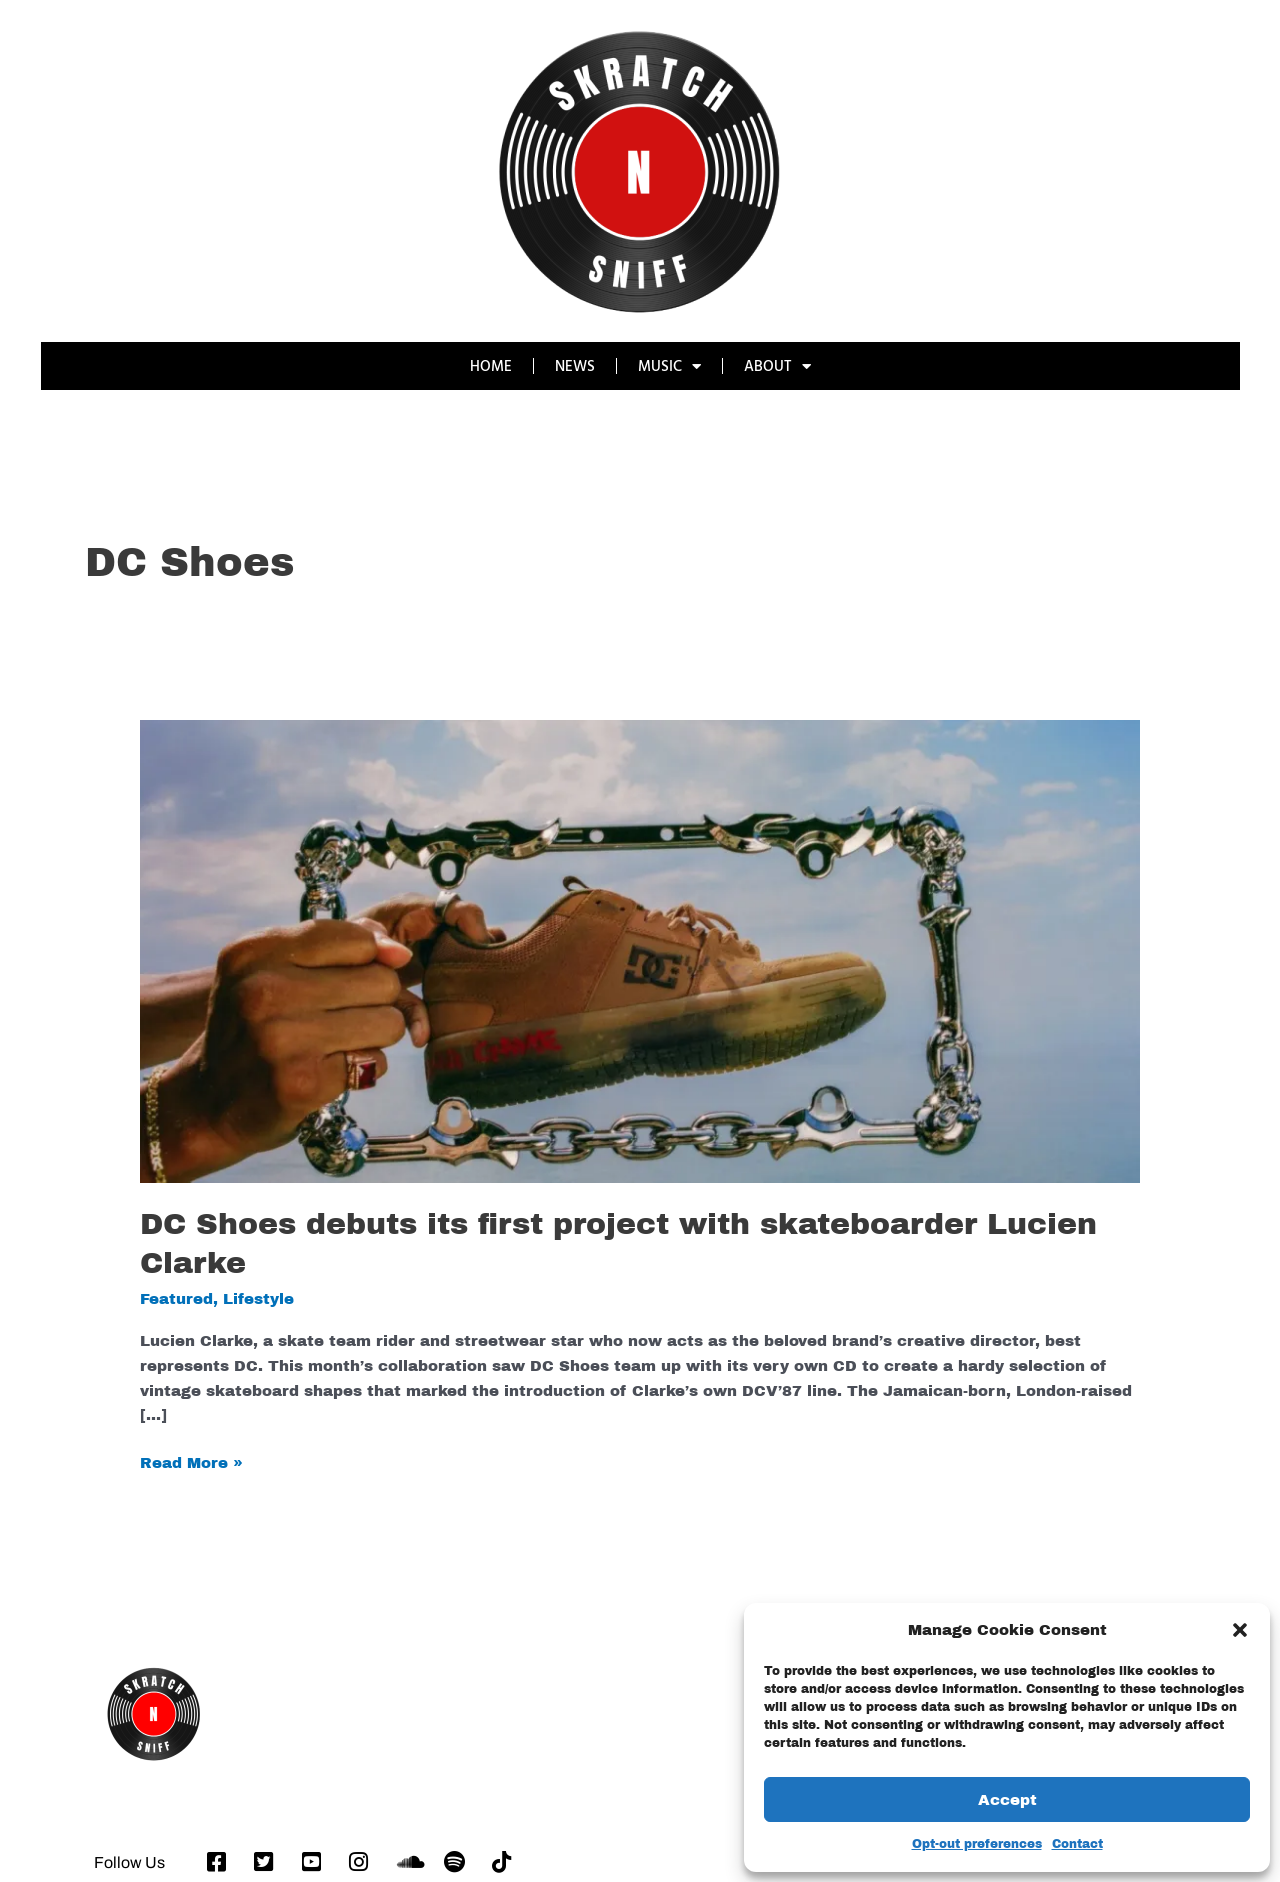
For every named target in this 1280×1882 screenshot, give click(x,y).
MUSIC (669, 366)
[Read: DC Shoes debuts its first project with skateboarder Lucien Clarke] (640, 950)
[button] (1240, 1630)
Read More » (191, 1461)
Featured (176, 1299)
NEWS (575, 365)
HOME (491, 365)
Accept (1007, 1800)
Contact (1077, 1844)
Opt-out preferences (977, 1844)
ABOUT (777, 366)
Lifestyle (258, 1299)
